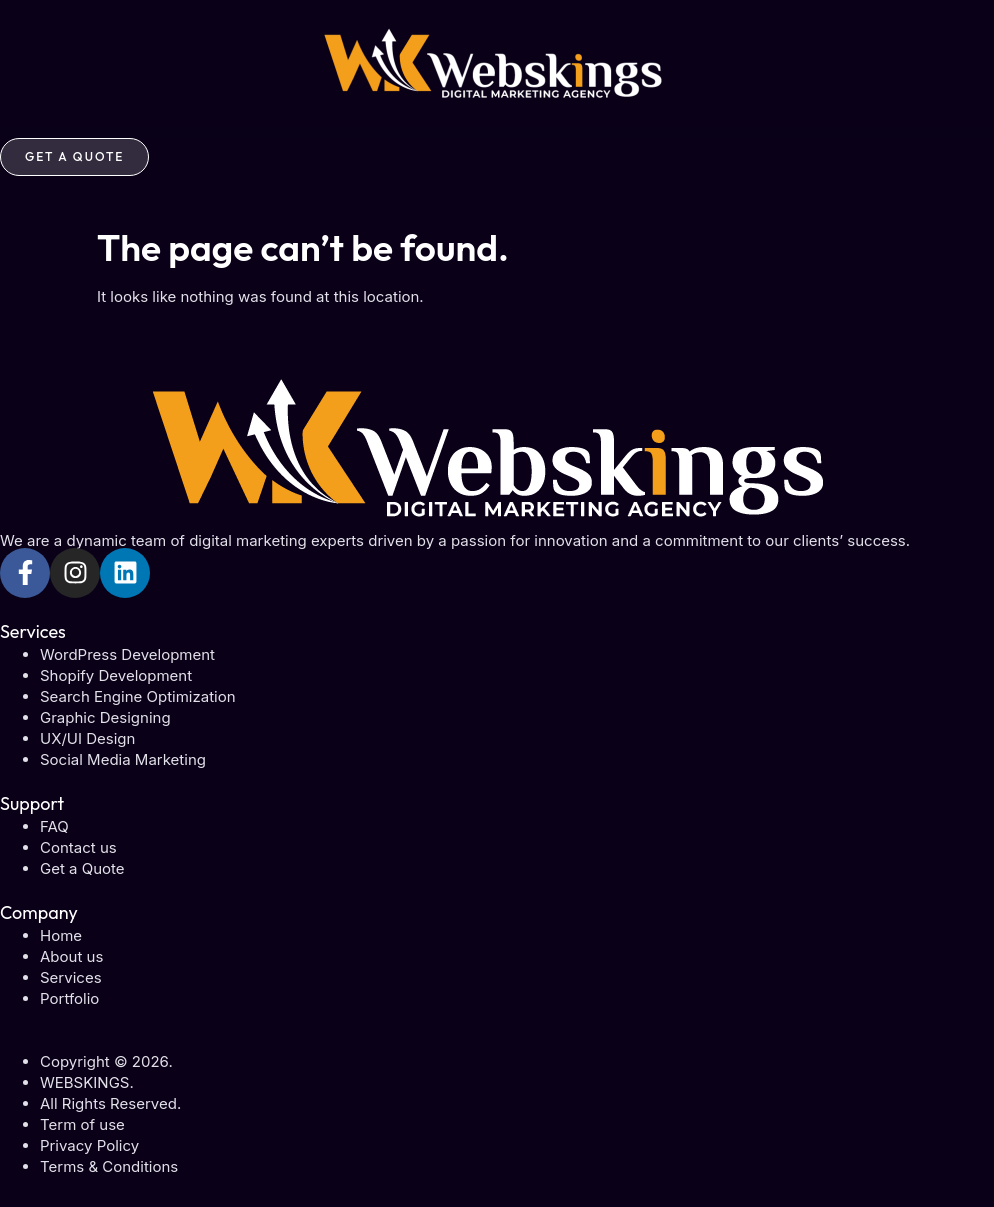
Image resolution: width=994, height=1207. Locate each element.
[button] (497, 132)
